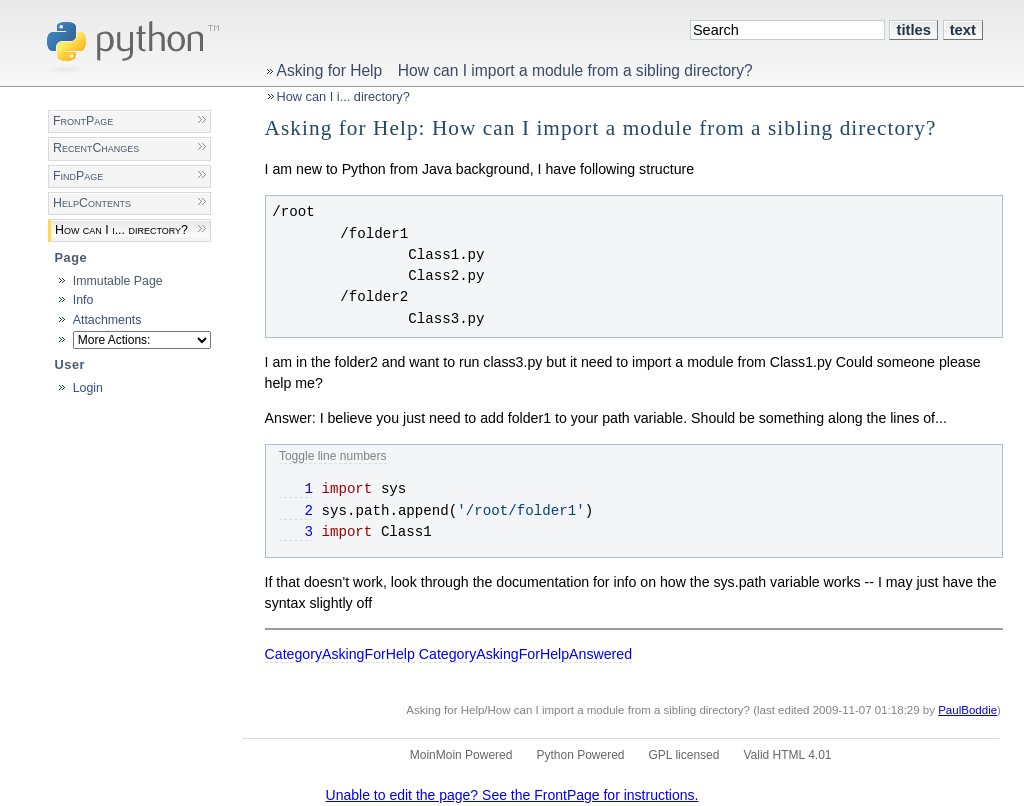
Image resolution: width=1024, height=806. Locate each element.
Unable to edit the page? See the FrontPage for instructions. (512, 795)
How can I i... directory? (343, 96)
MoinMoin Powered (461, 755)
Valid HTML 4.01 (787, 755)
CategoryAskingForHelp (340, 654)
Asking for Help (330, 70)
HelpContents (92, 203)
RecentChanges (96, 148)
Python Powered (580, 755)
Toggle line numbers (333, 456)
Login (88, 388)
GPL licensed (684, 755)
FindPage (78, 176)
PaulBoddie (967, 710)
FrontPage (83, 121)
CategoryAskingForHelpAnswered (525, 654)
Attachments (107, 320)
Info (83, 300)
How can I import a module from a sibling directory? (575, 70)
